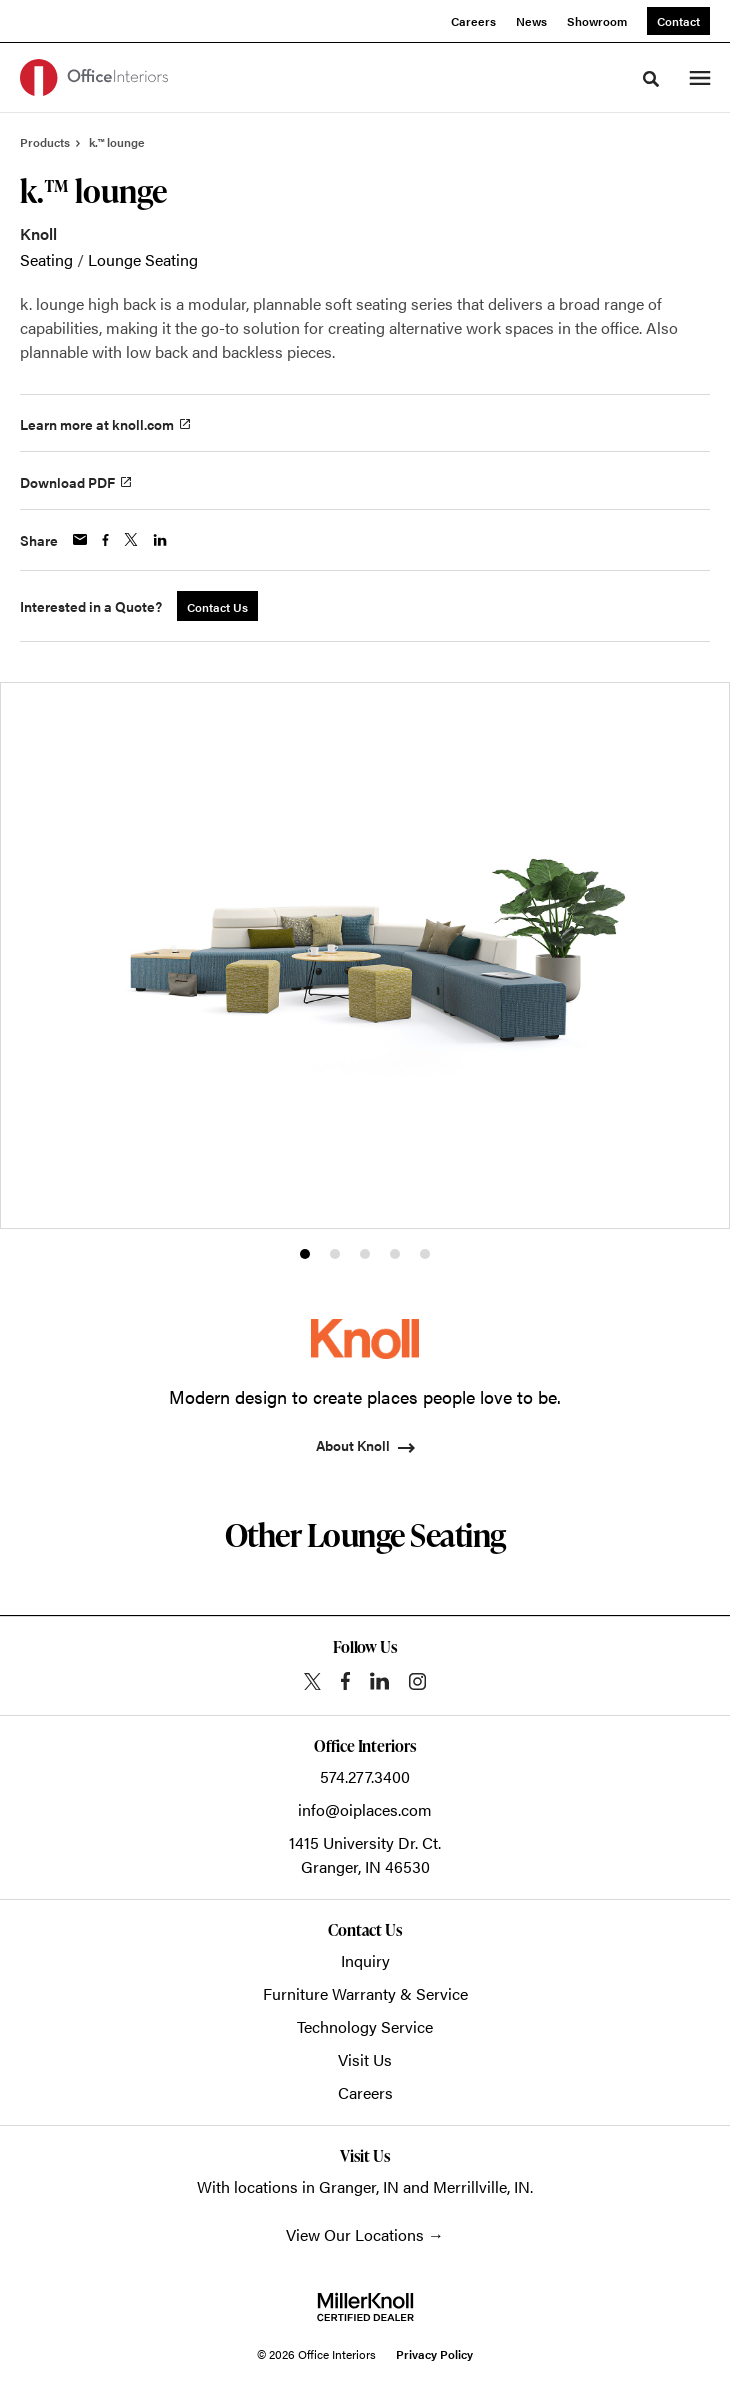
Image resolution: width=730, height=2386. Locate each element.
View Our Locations (355, 2234)
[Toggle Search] (651, 79)
